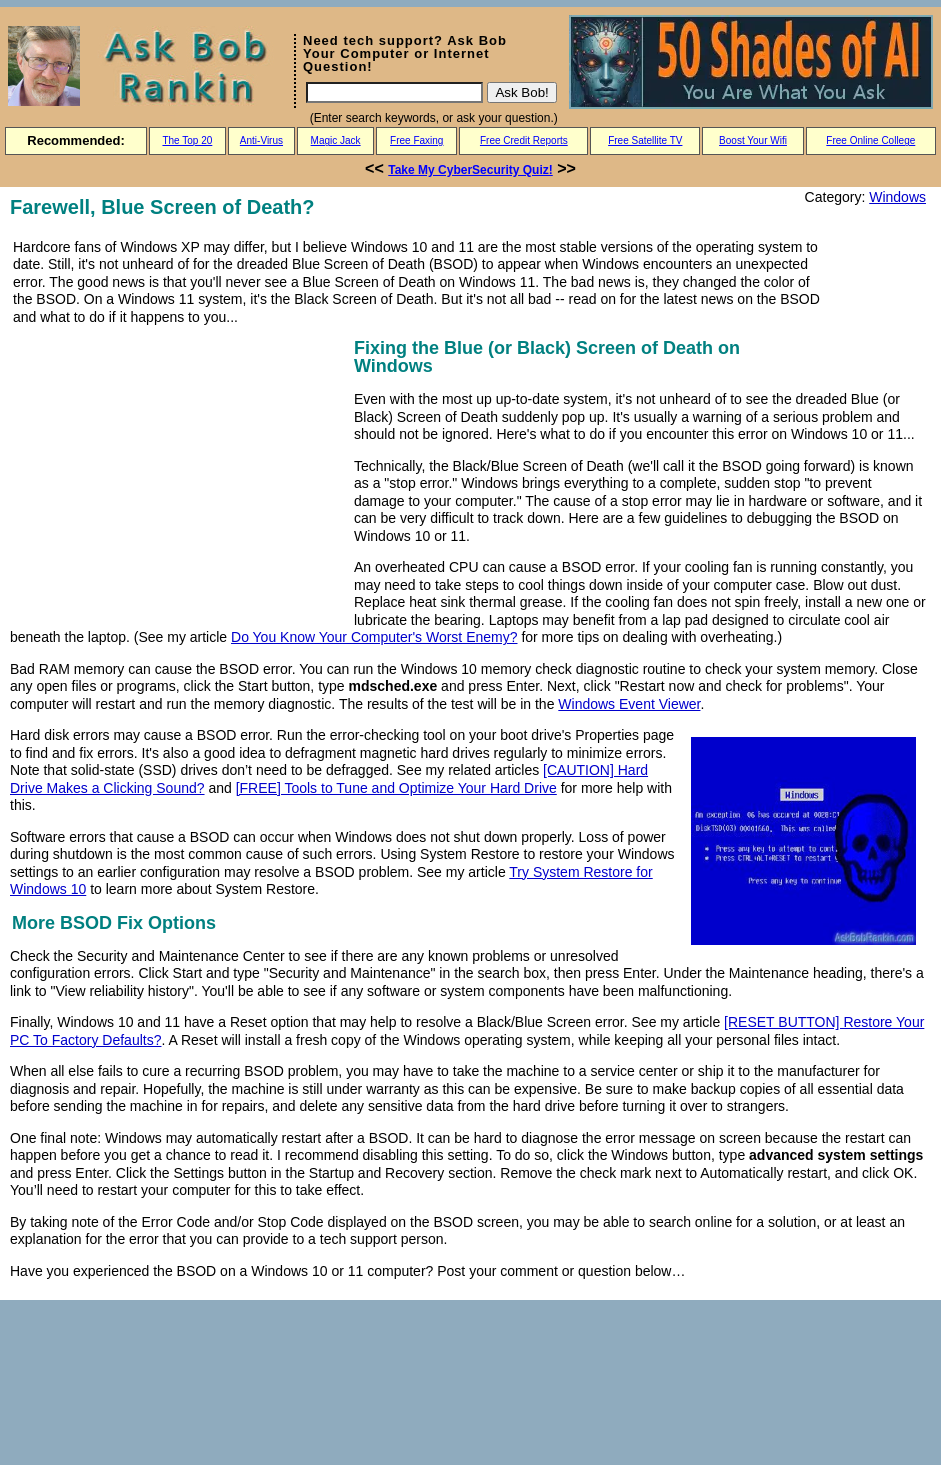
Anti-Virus (261, 140)
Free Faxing (416, 140)
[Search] (394, 92)
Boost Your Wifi (753, 140)
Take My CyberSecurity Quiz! (470, 170)
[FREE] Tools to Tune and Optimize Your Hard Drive (396, 788)
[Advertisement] (178, 474)
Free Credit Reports (524, 140)
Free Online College (870, 140)
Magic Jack (336, 140)
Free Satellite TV (645, 140)
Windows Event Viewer (629, 704)
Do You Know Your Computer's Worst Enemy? (374, 637)
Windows (897, 197)
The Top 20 (187, 140)
